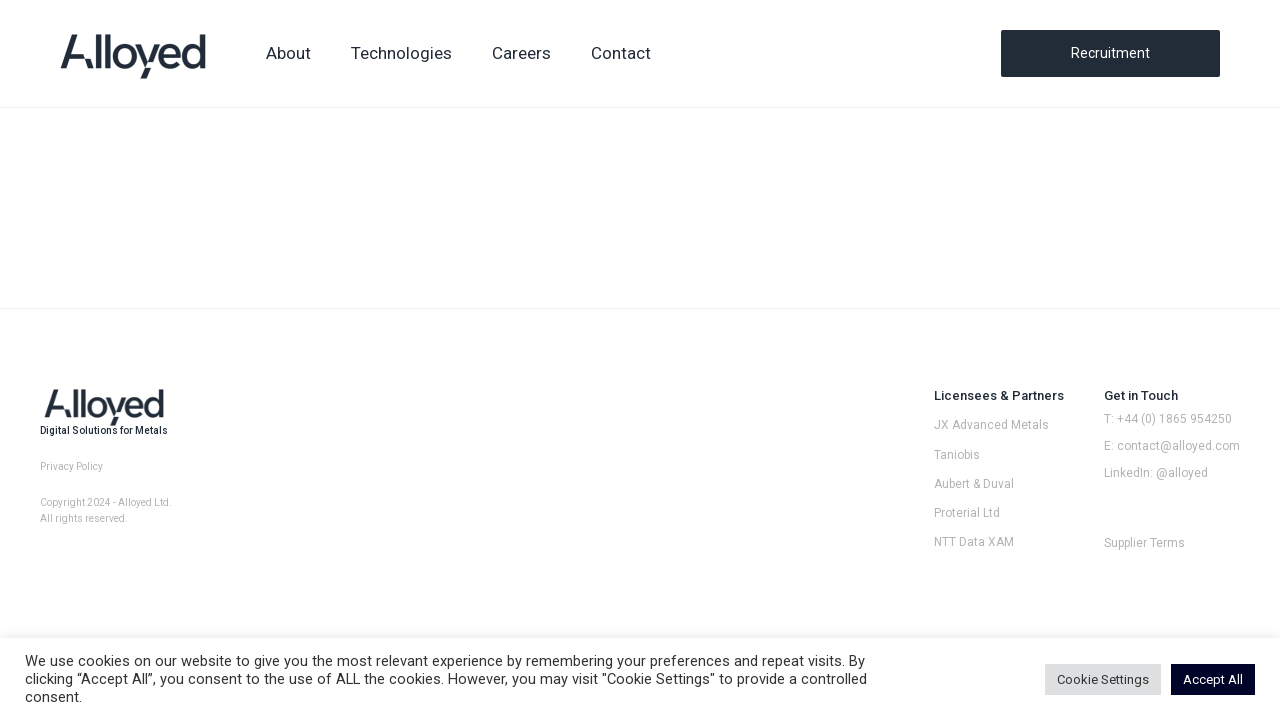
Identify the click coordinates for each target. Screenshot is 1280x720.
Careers (521, 53)
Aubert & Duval (974, 484)
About (288, 53)
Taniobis (957, 455)
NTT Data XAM (974, 542)
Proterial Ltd (967, 513)
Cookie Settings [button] (1103, 679)
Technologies (401, 53)
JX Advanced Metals (991, 425)
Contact (621, 53)
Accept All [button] (1213, 679)
